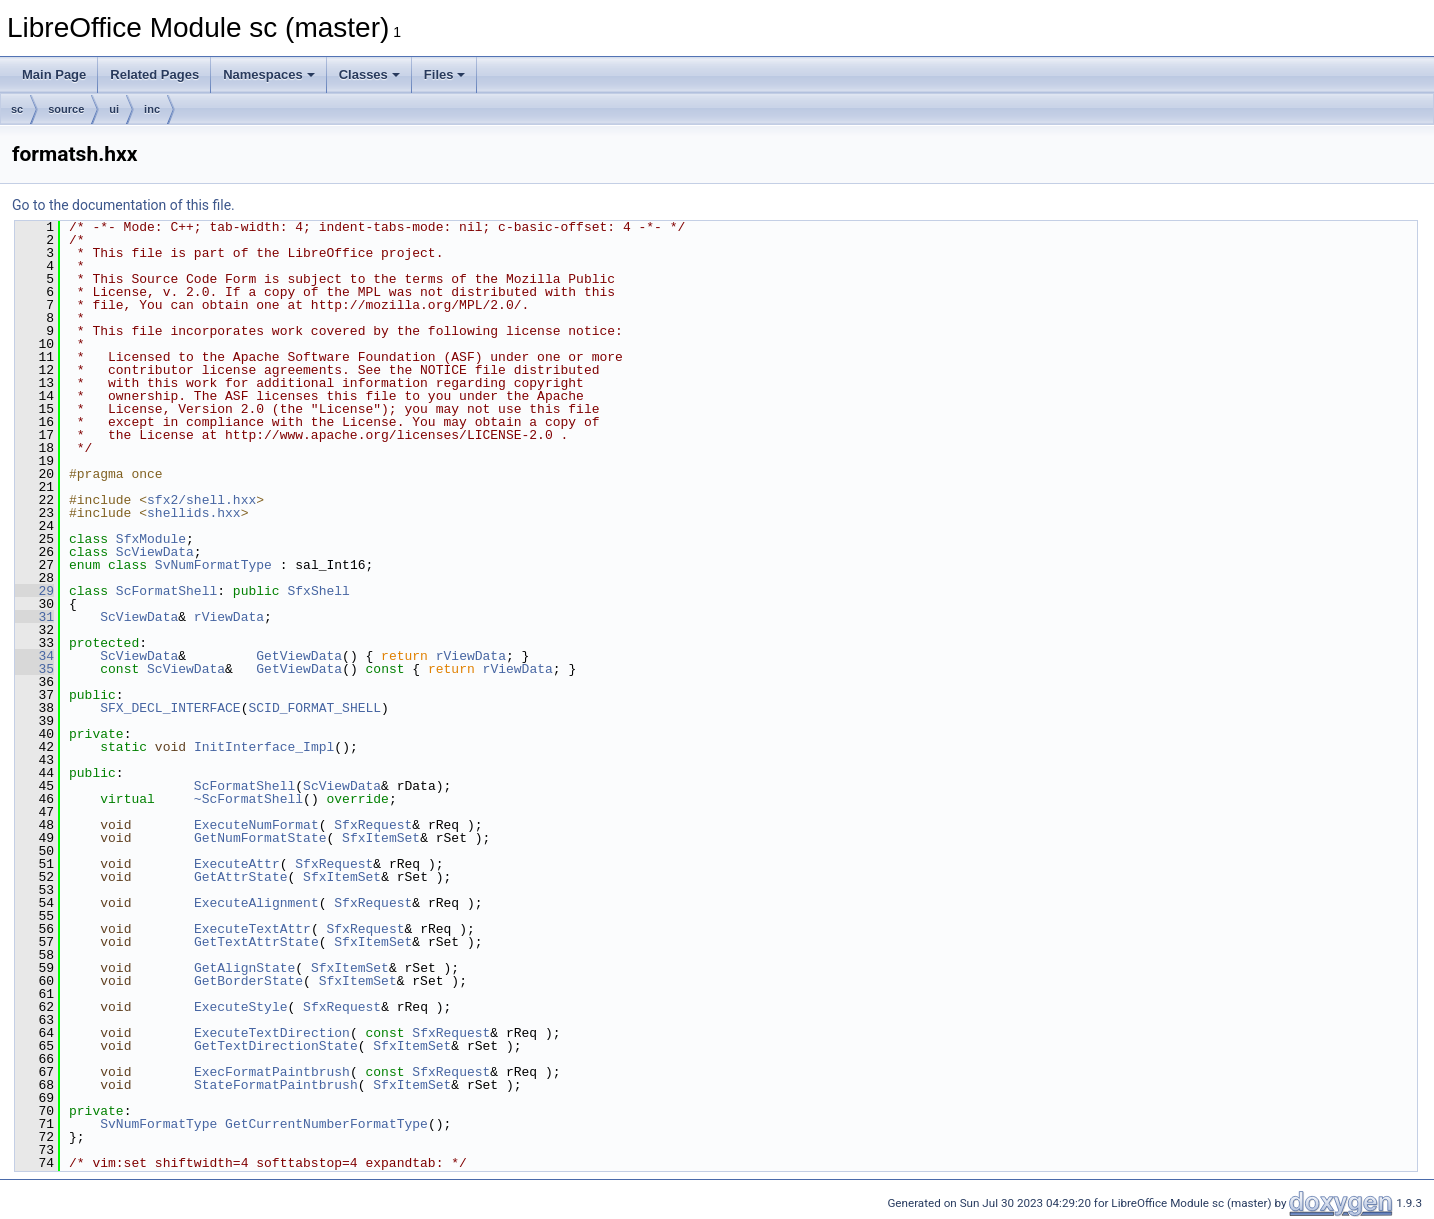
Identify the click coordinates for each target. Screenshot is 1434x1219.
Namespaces (269, 74)
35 (34, 669)
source (66, 109)
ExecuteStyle (241, 1007)
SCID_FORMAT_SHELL (314, 708)
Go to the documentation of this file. (123, 205)
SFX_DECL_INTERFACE (170, 708)
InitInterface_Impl (264, 747)
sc (17, 109)
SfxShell (318, 591)
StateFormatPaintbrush (276, 1085)
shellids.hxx (194, 513)
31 (34, 617)
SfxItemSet (381, 838)
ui (114, 109)
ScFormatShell (166, 591)
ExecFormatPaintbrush (272, 1072)
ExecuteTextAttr (252, 929)
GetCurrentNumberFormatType (326, 1124)
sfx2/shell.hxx (201, 500)
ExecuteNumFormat (256, 825)
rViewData (229, 617)
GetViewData (299, 656)
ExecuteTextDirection (272, 1033)
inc (152, 109)
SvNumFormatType (213, 565)
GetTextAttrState (256, 942)
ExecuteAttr (237, 864)
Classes (369, 74)
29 (34, 591)
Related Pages (154, 74)
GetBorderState (248, 981)
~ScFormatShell (248, 799)
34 (34, 656)
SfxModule (151, 539)
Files (445, 74)
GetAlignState (244, 968)
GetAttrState (241, 877)
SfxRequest (373, 825)
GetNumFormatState (260, 838)
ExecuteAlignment (256, 903)
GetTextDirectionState (276, 1046)
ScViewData (155, 552)
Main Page (54, 74)
